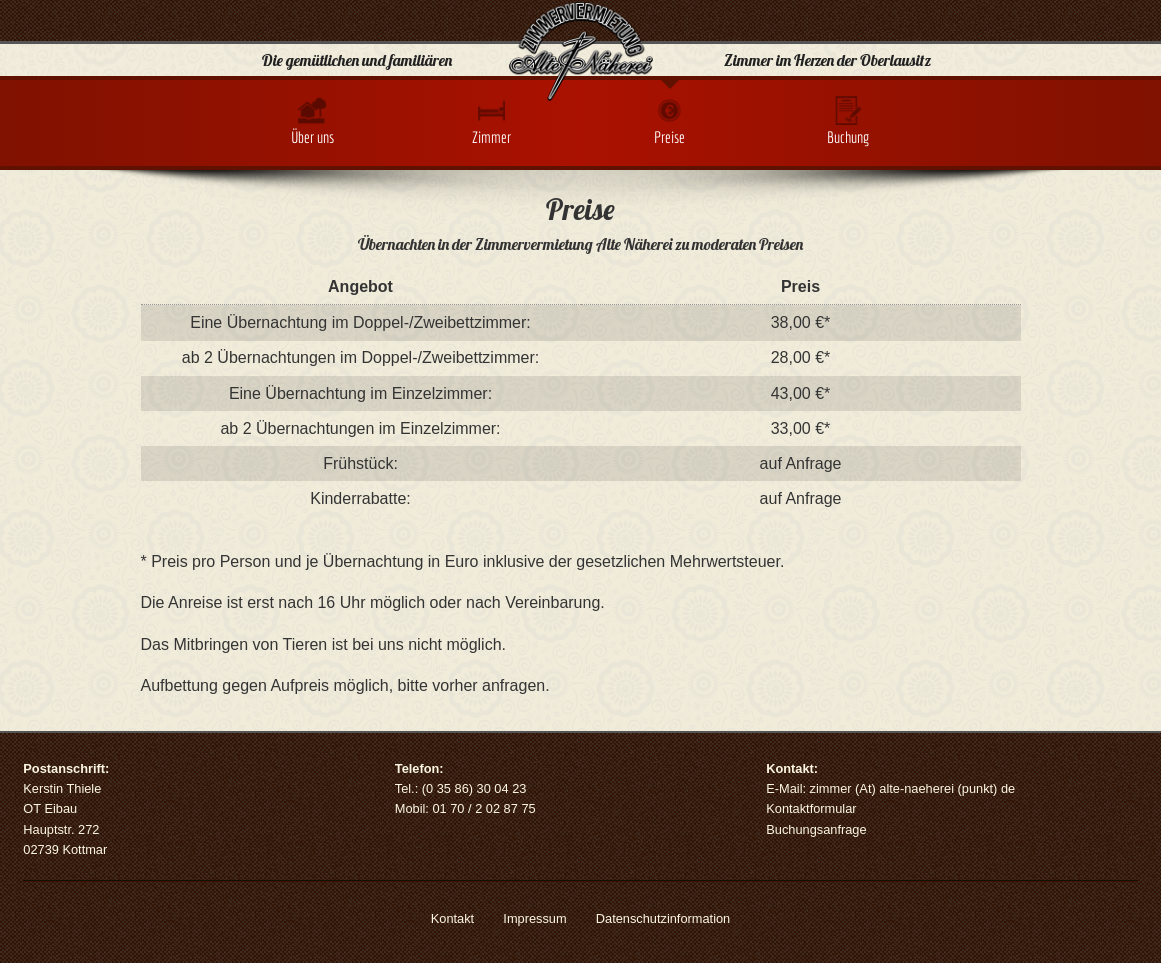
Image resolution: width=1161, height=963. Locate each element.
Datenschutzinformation (663, 918)
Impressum (534, 918)
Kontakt (452, 918)
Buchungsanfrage (816, 829)
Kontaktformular (811, 808)
